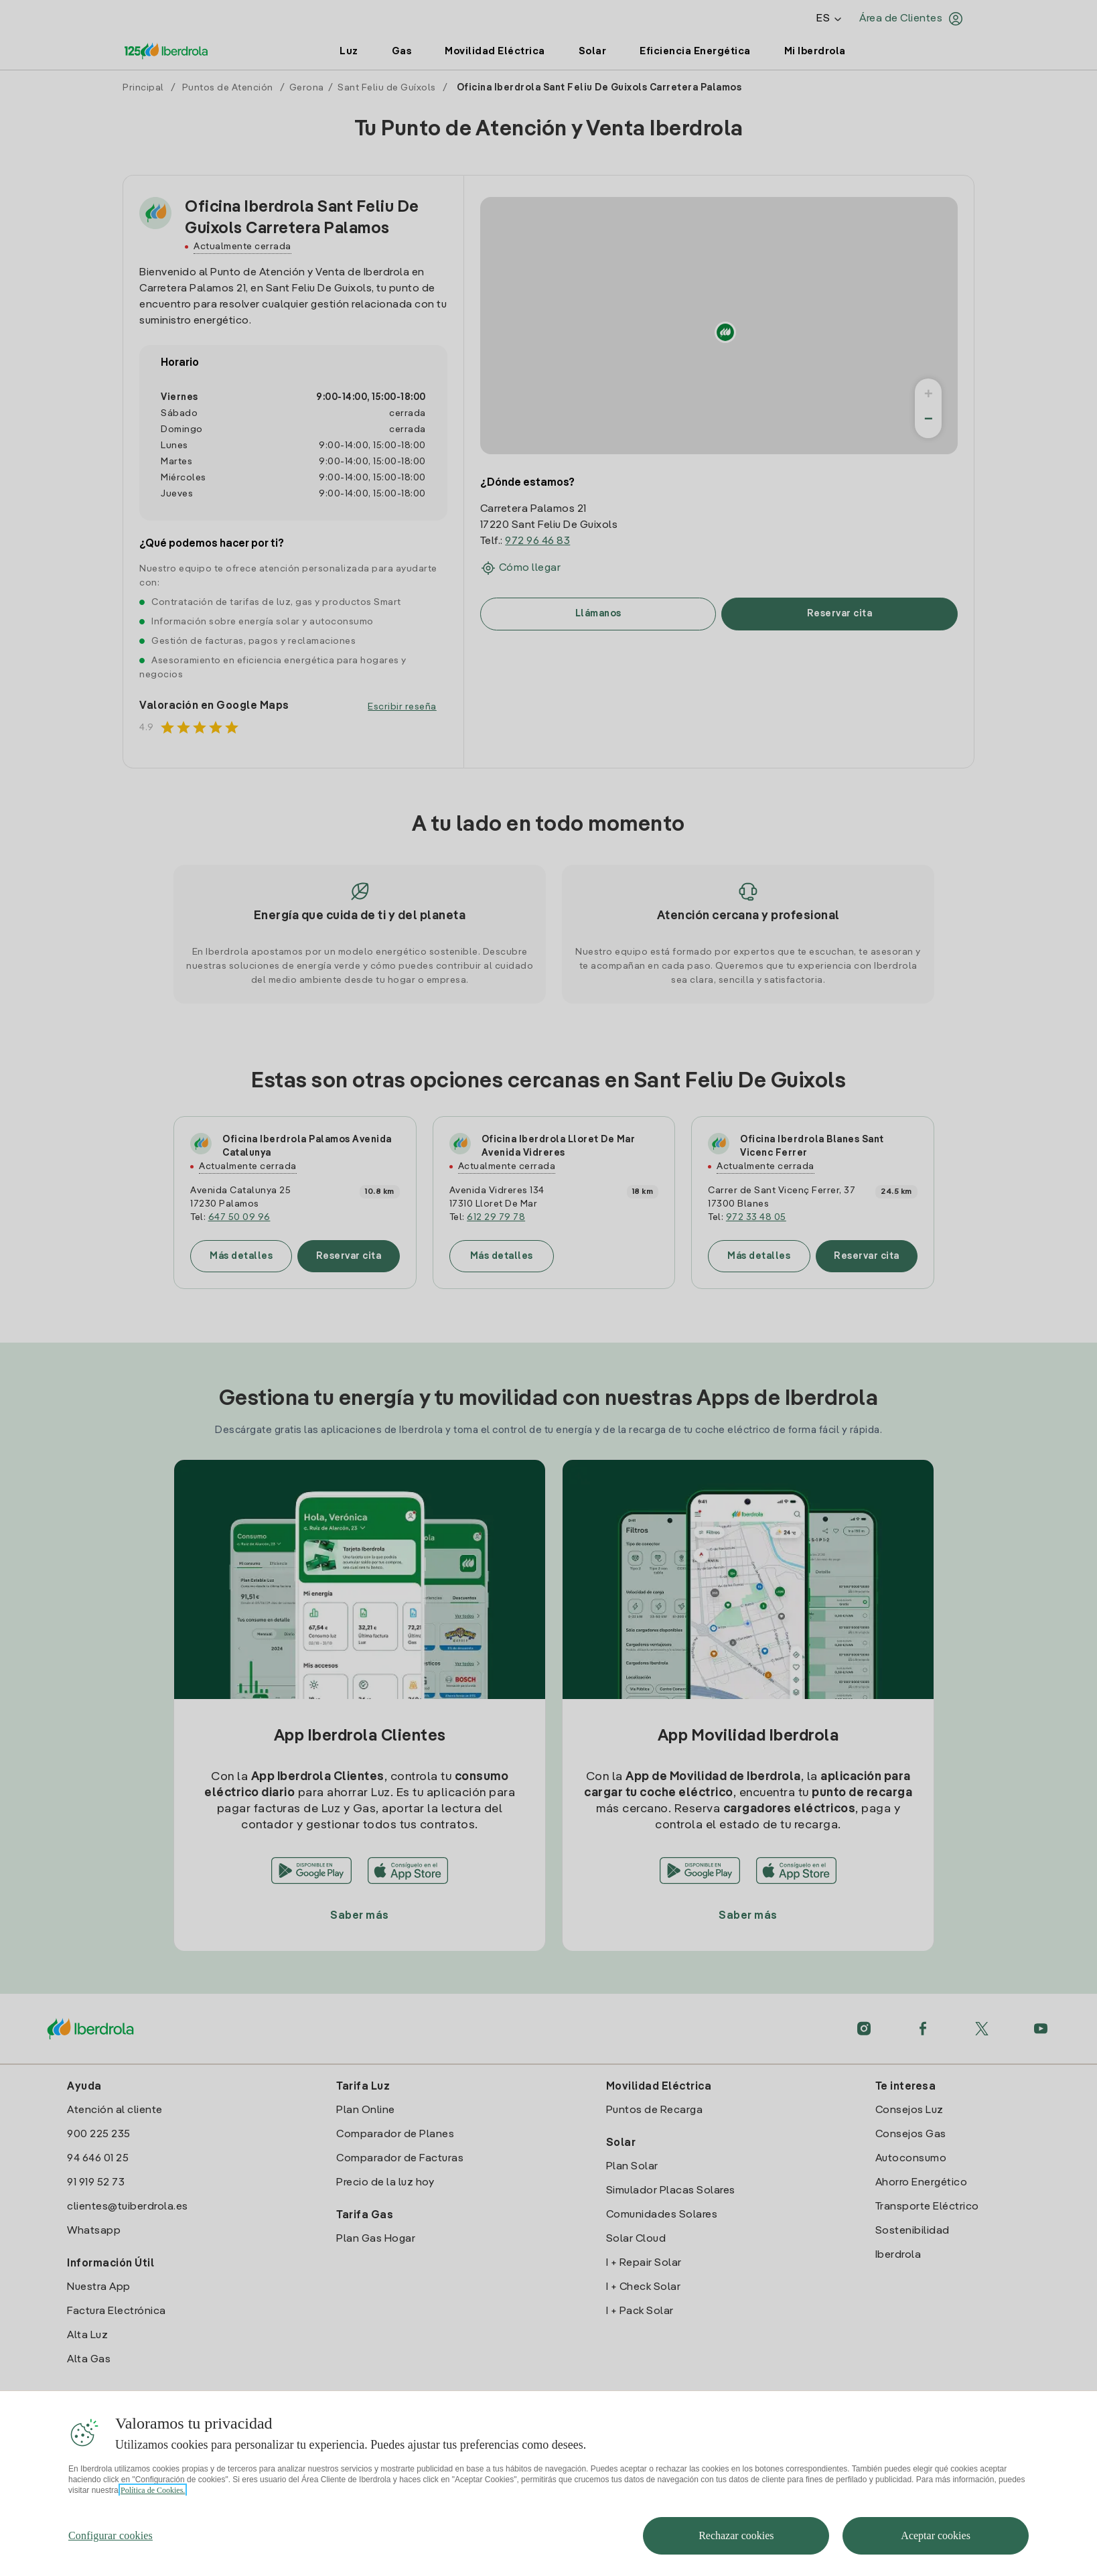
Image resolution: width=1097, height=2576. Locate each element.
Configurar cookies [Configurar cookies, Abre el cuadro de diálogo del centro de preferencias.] (110, 2535)
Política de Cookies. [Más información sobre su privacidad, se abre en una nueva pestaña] (153, 2490)
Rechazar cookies (736, 2535)
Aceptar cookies (935, 2535)
